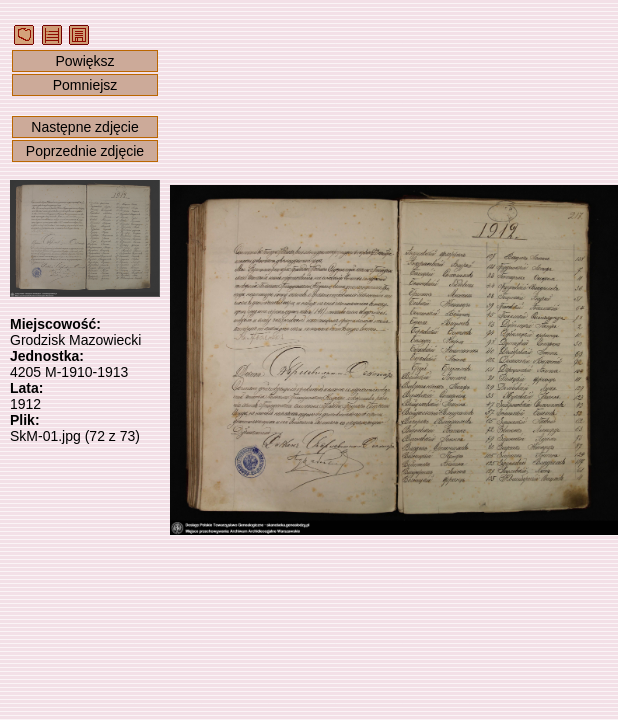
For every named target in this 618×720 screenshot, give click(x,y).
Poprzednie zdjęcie (85, 151)
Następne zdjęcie (84, 127)
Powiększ (84, 61)
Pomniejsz (85, 85)
